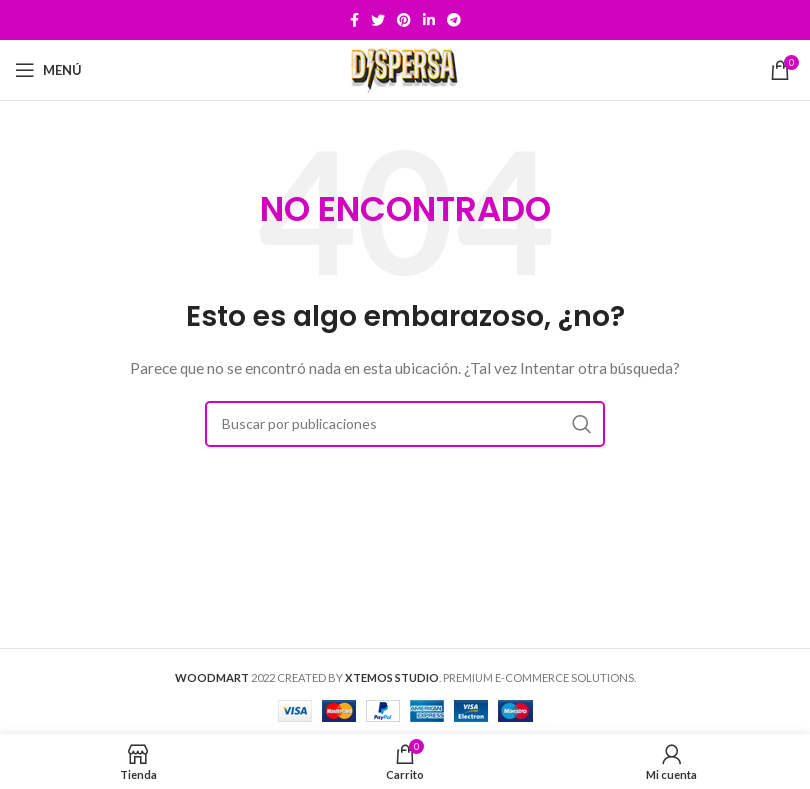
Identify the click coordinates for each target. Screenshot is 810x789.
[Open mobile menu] (48, 70)
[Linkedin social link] (429, 20)
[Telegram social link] (454, 20)
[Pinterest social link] (404, 20)
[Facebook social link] (354, 20)
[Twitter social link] (378, 20)
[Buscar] (405, 424)
